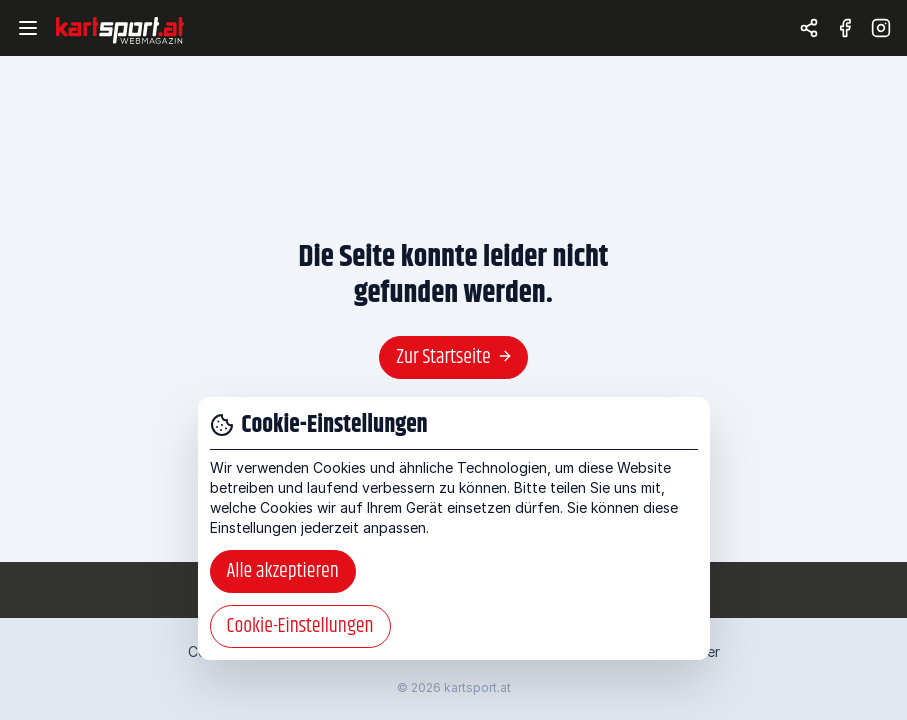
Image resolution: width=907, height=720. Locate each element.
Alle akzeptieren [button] (283, 571)
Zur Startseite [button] (454, 357)
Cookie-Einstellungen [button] (300, 626)
